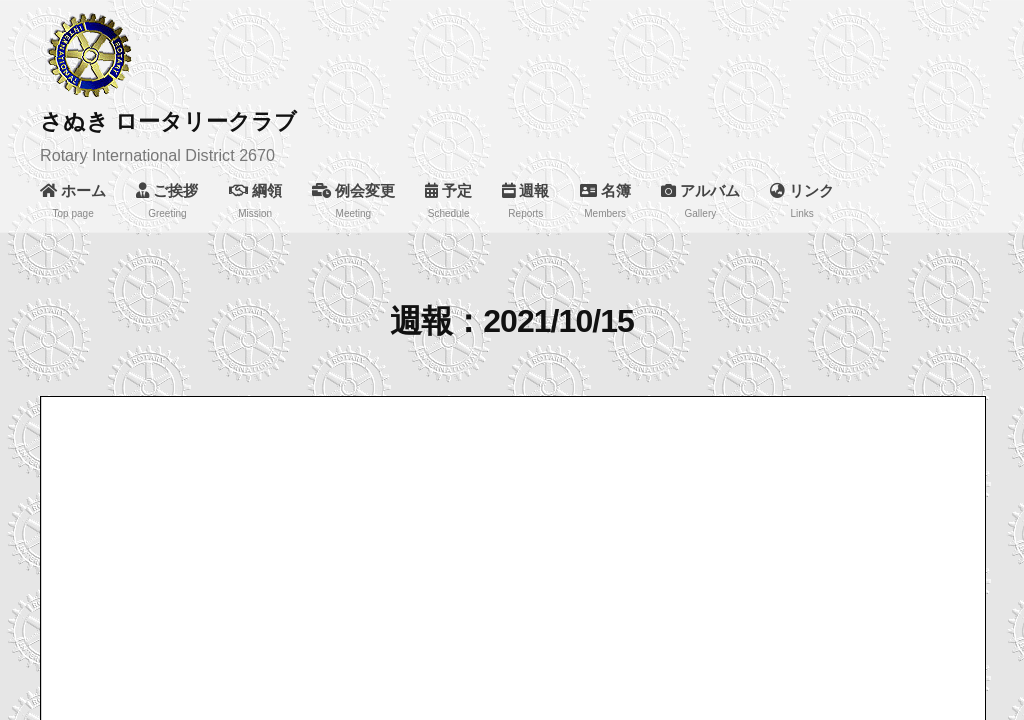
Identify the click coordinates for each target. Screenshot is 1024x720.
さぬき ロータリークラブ (168, 121)
